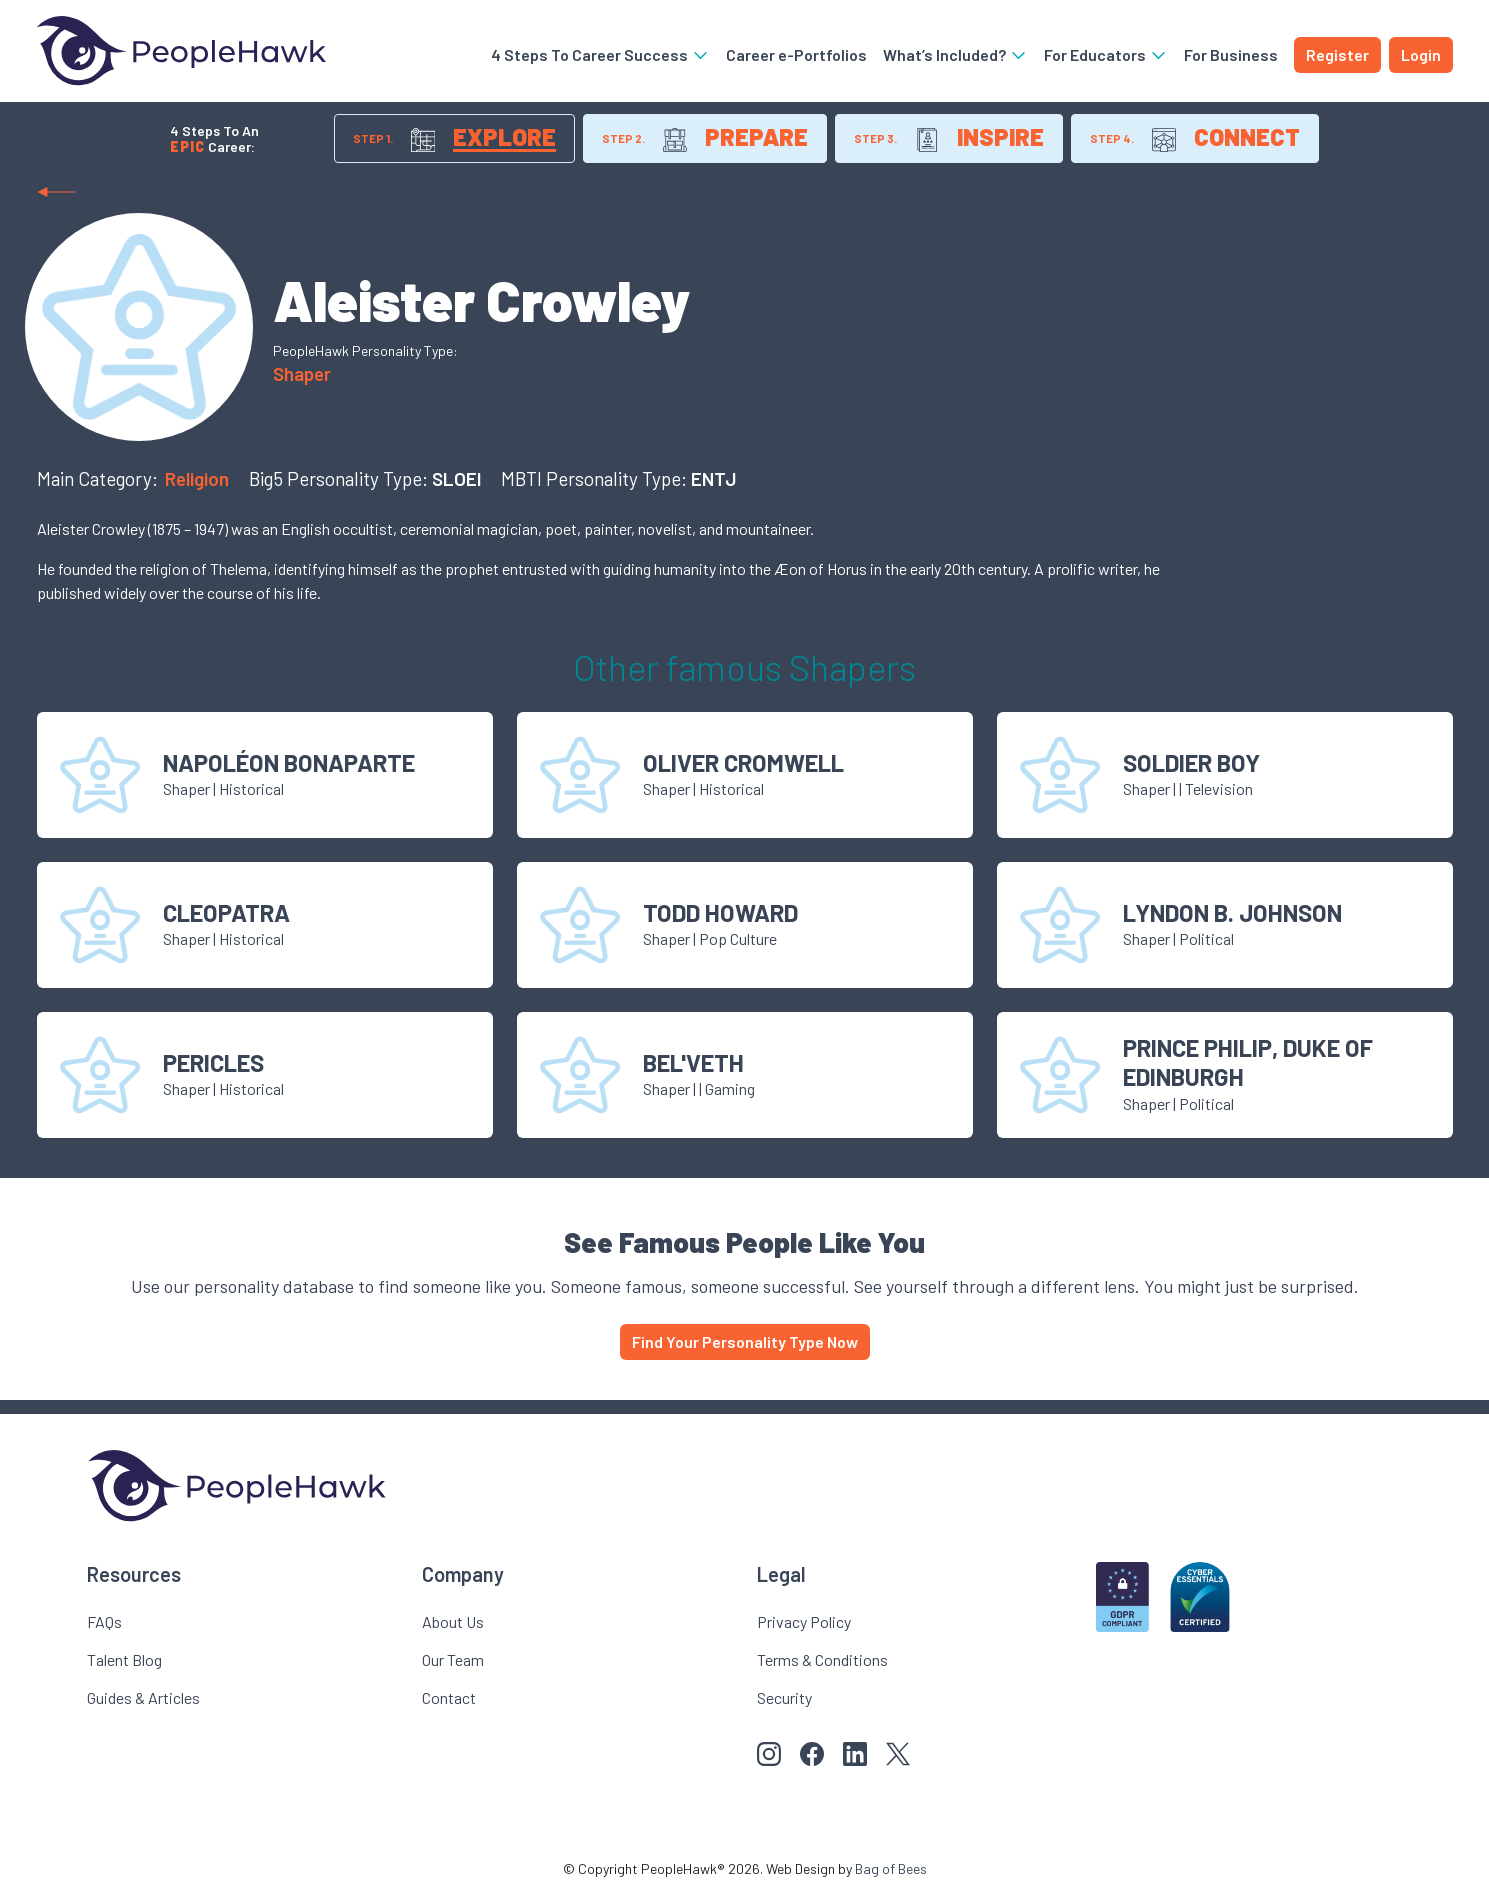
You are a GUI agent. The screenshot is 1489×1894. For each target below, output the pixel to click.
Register (1337, 54)
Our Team (453, 1659)
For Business (1231, 54)
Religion (199, 478)
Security (784, 1697)
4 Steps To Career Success (600, 54)
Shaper (302, 373)
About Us (453, 1621)
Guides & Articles (143, 1697)
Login (1421, 54)
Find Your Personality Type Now (745, 1341)
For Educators (1106, 54)
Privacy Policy (804, 1621)
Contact (449, 1697)
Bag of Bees (891, 1868)
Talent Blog (124, 1659)
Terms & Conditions (822, 1659)
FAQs (104, 1621)
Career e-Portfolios (796, 54)
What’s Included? (955, 54)
